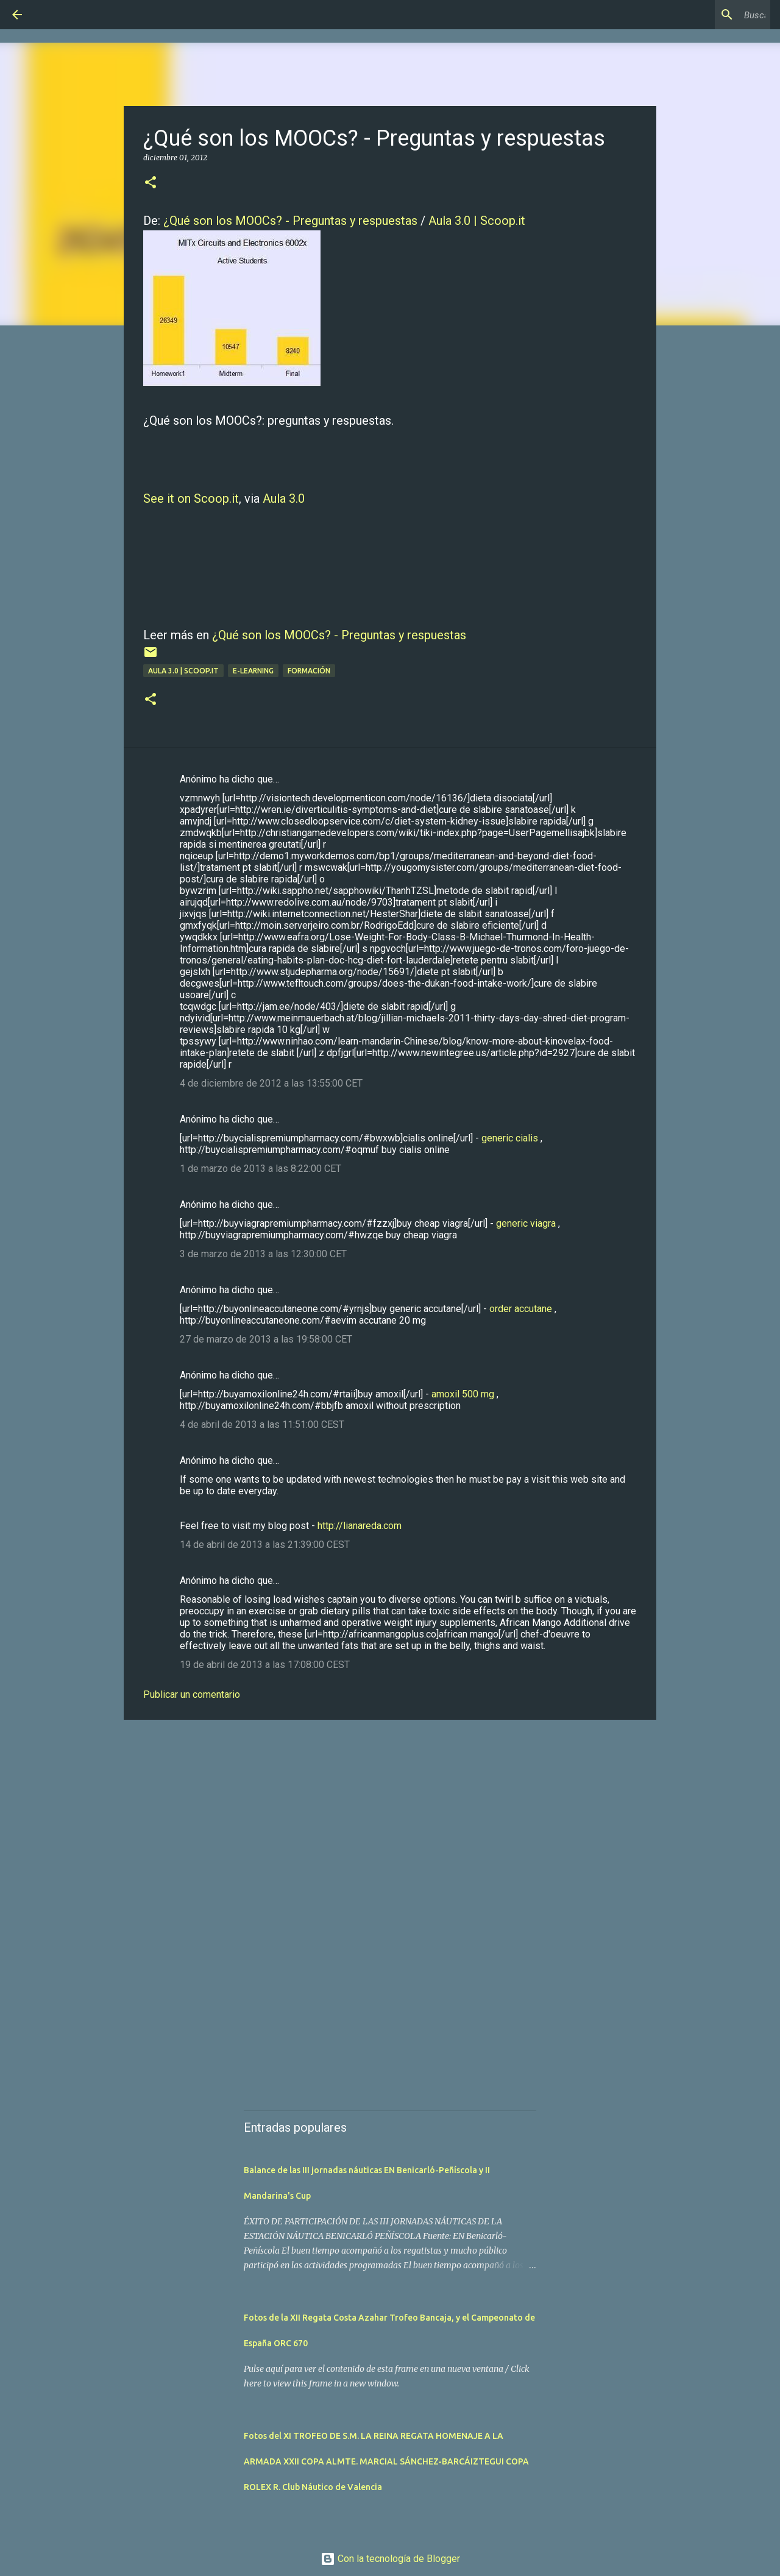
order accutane (520, 1309)
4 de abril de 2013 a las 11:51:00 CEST (262, 1424)
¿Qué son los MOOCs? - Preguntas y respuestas (290, 220)
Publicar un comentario (191, 1694)
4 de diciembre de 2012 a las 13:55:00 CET (271, 1083)
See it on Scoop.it (191, 498)
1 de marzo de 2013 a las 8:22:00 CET (260, 1168)
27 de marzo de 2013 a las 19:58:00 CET (266, 1339)
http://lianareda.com (359, 1525)
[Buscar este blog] (706, 14)
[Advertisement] (390, 1823)
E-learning (253, 671)
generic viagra (526, 1223)
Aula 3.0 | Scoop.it (476, 220)
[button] (150, 183)
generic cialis (509, 1138)
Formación (309, 671)
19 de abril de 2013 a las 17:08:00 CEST (265, 1664)
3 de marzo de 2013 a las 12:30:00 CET (263, 1254)
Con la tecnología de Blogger (390, 2558)
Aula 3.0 (284, 498)
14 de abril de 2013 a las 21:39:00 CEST (265, 1544)
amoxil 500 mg (462, 1394)
